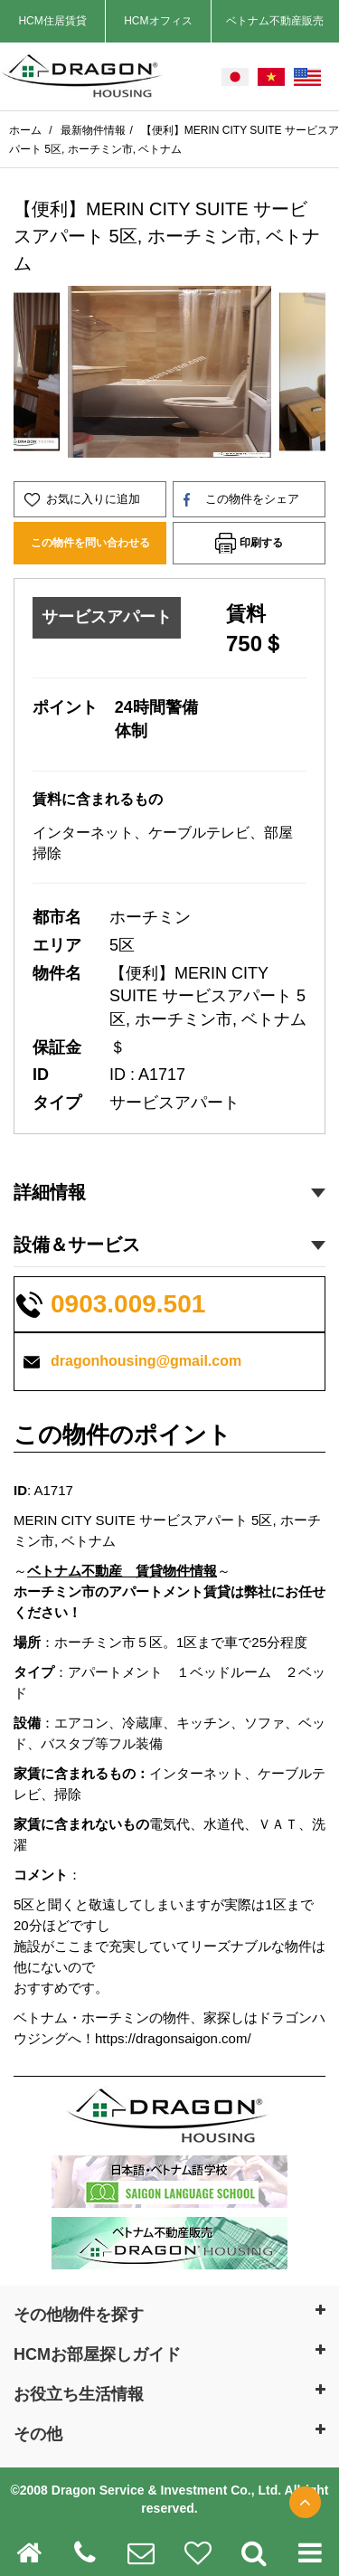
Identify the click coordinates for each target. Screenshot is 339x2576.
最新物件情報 (93, 130)
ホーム (26, 130)
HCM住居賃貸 (52, 20)
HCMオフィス (158, 20)
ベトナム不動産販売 (275, 20)
